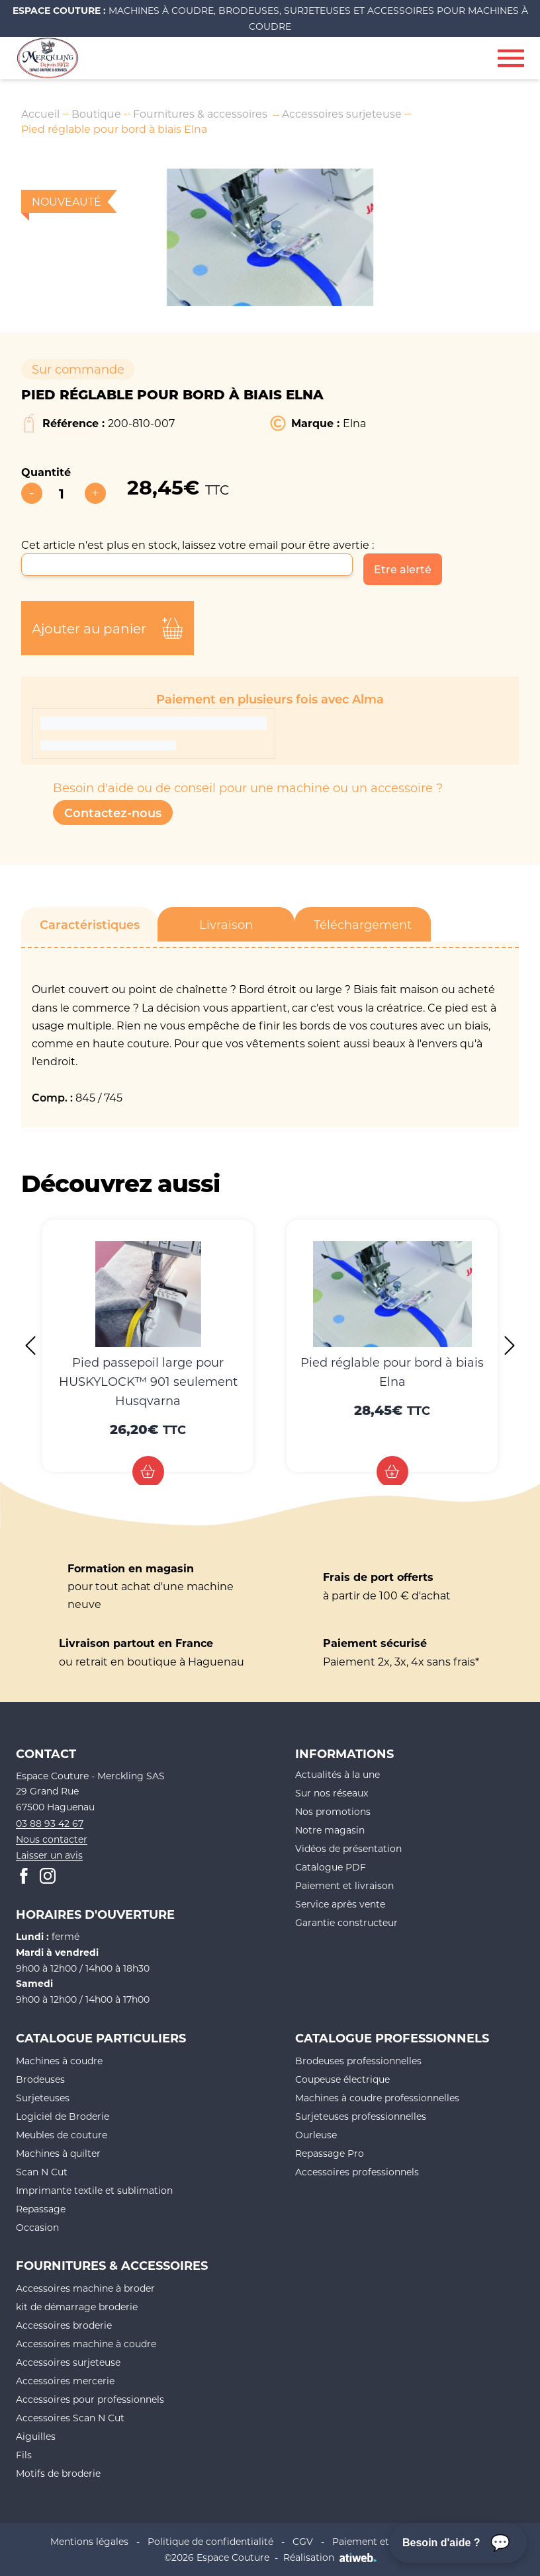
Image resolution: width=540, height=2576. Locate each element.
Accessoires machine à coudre (86, 2344)
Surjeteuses (42, 2098)
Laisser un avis (49, 1855)
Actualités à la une (337, 1774)
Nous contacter (51, 1839)
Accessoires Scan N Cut (70, 2418)
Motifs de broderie (58, 2474)
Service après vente (340, 1904)
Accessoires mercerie (65, 2381)
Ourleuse (316, 2135)
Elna (354, 423)
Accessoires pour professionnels (90, 2400)
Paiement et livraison (344, 1885)
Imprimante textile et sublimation (94, 2191)
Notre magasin (330, 1830)
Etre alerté (402, 569)
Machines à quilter (58, 2154)
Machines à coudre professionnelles (377, 2098)
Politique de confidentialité (210, 2542)
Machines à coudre (59, 2061)
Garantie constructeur (346, 1922)
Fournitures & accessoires (201, 113)
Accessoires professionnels (357, 2172)
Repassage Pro (329, 2154)
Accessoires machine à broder (85, 2288)
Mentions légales (89, 2542)
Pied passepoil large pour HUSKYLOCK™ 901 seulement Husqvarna (148, 1381)
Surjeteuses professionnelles (360, 2117)
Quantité (46, 472)
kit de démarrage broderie (77, 2307)
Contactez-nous (112, 813)
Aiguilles (36, 2437)
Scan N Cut (42, 2172)
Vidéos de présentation (348, 1848)
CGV (302, 2542)
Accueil (40, 113)
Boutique (96, 113)
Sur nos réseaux (331, 1793)
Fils (24, 2455)
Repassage (41, 2209)
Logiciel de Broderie (62, 2117)
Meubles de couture (61, 2135)
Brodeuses (40, 2079)
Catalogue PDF (330, 1867)
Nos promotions (333, 1811)
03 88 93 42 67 (49, 1824)
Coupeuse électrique (342, 2079)
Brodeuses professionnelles (358, 2061)
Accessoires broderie (64, 2325)
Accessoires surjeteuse (343, 113)
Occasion (37, 2228)
